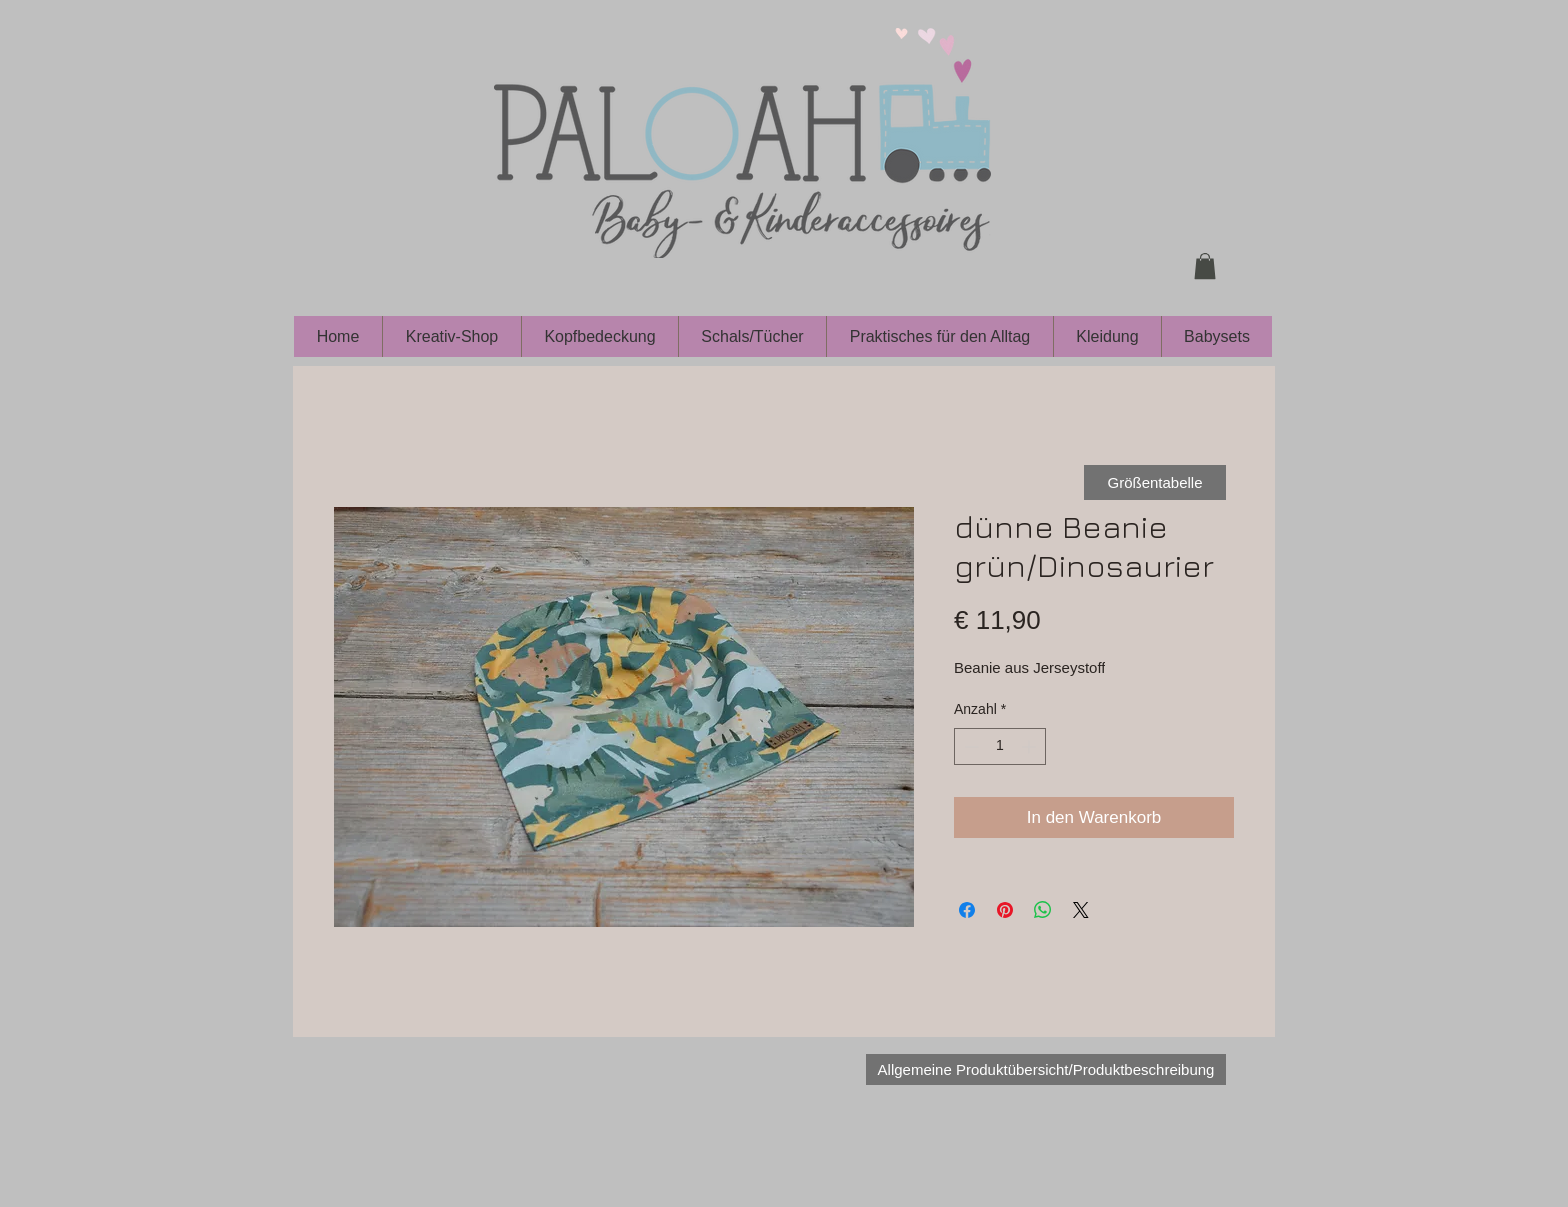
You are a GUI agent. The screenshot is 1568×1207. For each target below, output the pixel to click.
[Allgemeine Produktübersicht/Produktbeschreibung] (1046, 1069)
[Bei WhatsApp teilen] (1043, 910)
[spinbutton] (1000, 746)
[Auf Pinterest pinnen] (1005, 910)
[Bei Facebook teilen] (967, 910)
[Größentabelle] (1155, 482)
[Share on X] (1081, 910)
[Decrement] (969, 746)
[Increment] (1030, 746)
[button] (1205, 266)
